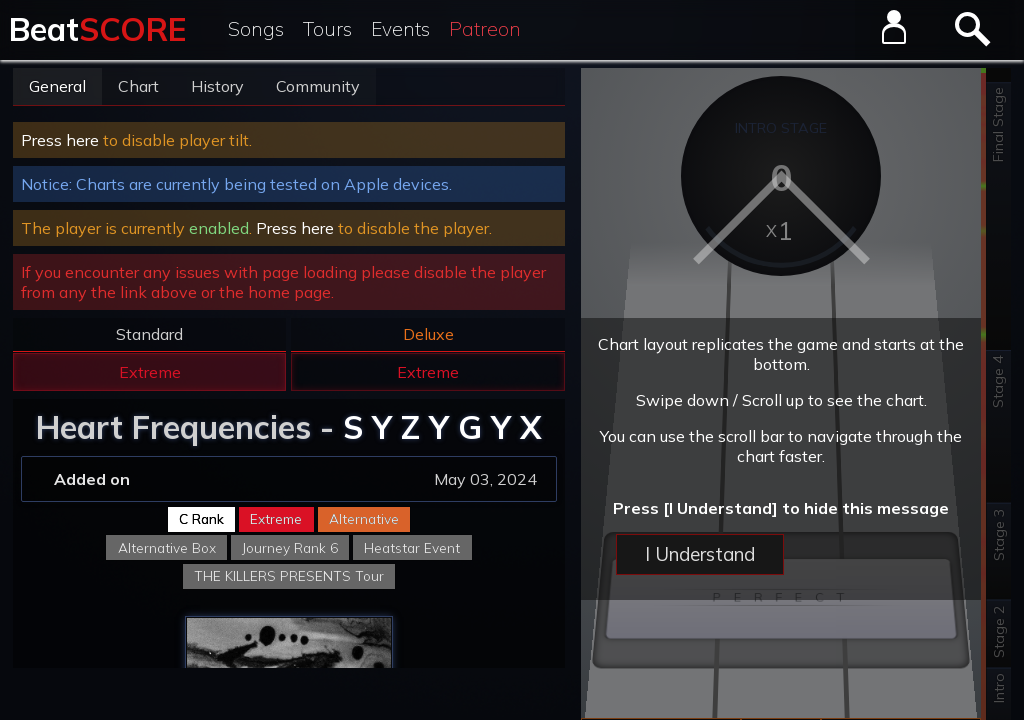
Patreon (485, 29)
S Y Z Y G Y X (442, 427)
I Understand (700, 554)
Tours (327, 29)
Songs (256, 29)
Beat (97, 29)
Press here (60, 140)
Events (400, 29)
